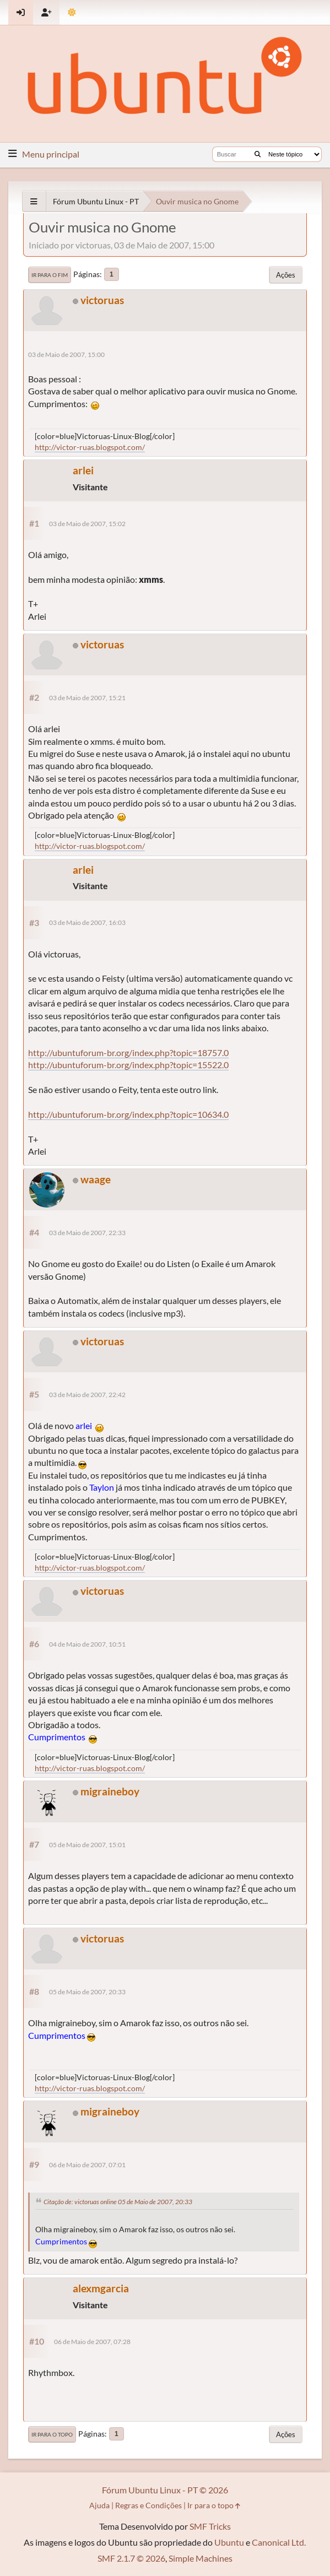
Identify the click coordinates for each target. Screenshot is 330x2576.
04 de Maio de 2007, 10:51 (87, 1644)
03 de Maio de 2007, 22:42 (87, 1394)
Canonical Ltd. (279, 2542)
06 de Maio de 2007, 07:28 (92, 2341)
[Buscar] (257, 154)
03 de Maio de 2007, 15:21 (87, 697)
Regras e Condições (148, 2505)
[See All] (33, 201)
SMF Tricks (210, 2526)
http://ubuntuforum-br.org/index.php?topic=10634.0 (128, 1114)
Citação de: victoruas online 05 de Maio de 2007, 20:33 (118, 2202)
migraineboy (109, 1791)
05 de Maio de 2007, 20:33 (87, 1991)
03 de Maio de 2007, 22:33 (87, 1232)
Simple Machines (200, 2558)
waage (95, 1179)
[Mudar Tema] (71, 12)
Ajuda (99, 2505)
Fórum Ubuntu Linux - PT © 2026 (165, 2490)
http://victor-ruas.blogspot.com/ (90, 447)
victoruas (102, 300)
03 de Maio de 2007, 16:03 (87, 922)
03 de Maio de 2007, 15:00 (66, 354)
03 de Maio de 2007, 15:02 (87, 523)
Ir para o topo (52, 2434)
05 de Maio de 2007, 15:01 (87, 1844)
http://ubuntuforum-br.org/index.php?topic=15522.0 (128, 1064)
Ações (285, 274)
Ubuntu (229, 2542)
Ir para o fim (49, 275)
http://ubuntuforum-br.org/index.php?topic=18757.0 (128, 1052)
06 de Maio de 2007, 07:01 (87, 2164)
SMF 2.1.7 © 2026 (131, 2558)
